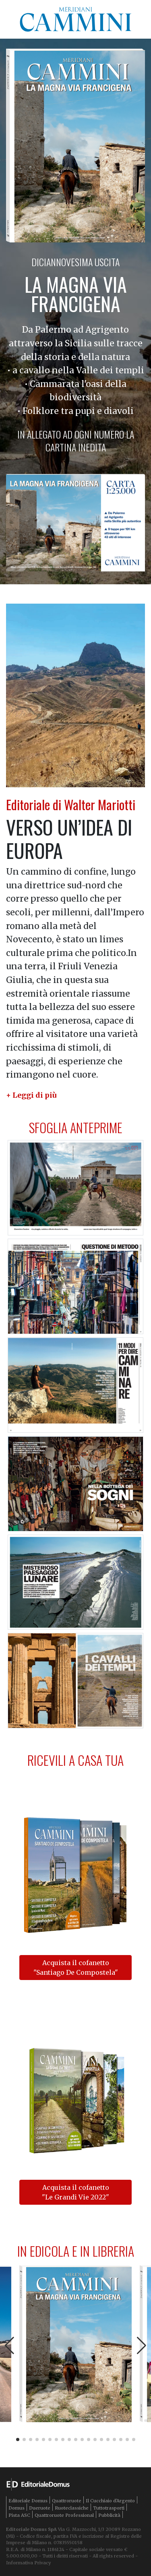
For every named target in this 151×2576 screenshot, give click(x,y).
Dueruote (39, 2508)
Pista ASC (19, 2515)
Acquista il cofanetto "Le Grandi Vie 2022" (75, 2192)
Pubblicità (109, 2515)
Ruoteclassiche (72, 2508)
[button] (31, 1095)
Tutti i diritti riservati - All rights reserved (88, 2556)
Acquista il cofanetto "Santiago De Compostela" (75, 1967)
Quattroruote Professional (64, 2515)
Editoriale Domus (28, 2501)
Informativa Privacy (28, 2563)
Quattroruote (66, 2501)
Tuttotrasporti (108, 2508)
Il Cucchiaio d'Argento (110, 2501)
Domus (16, 2508)
